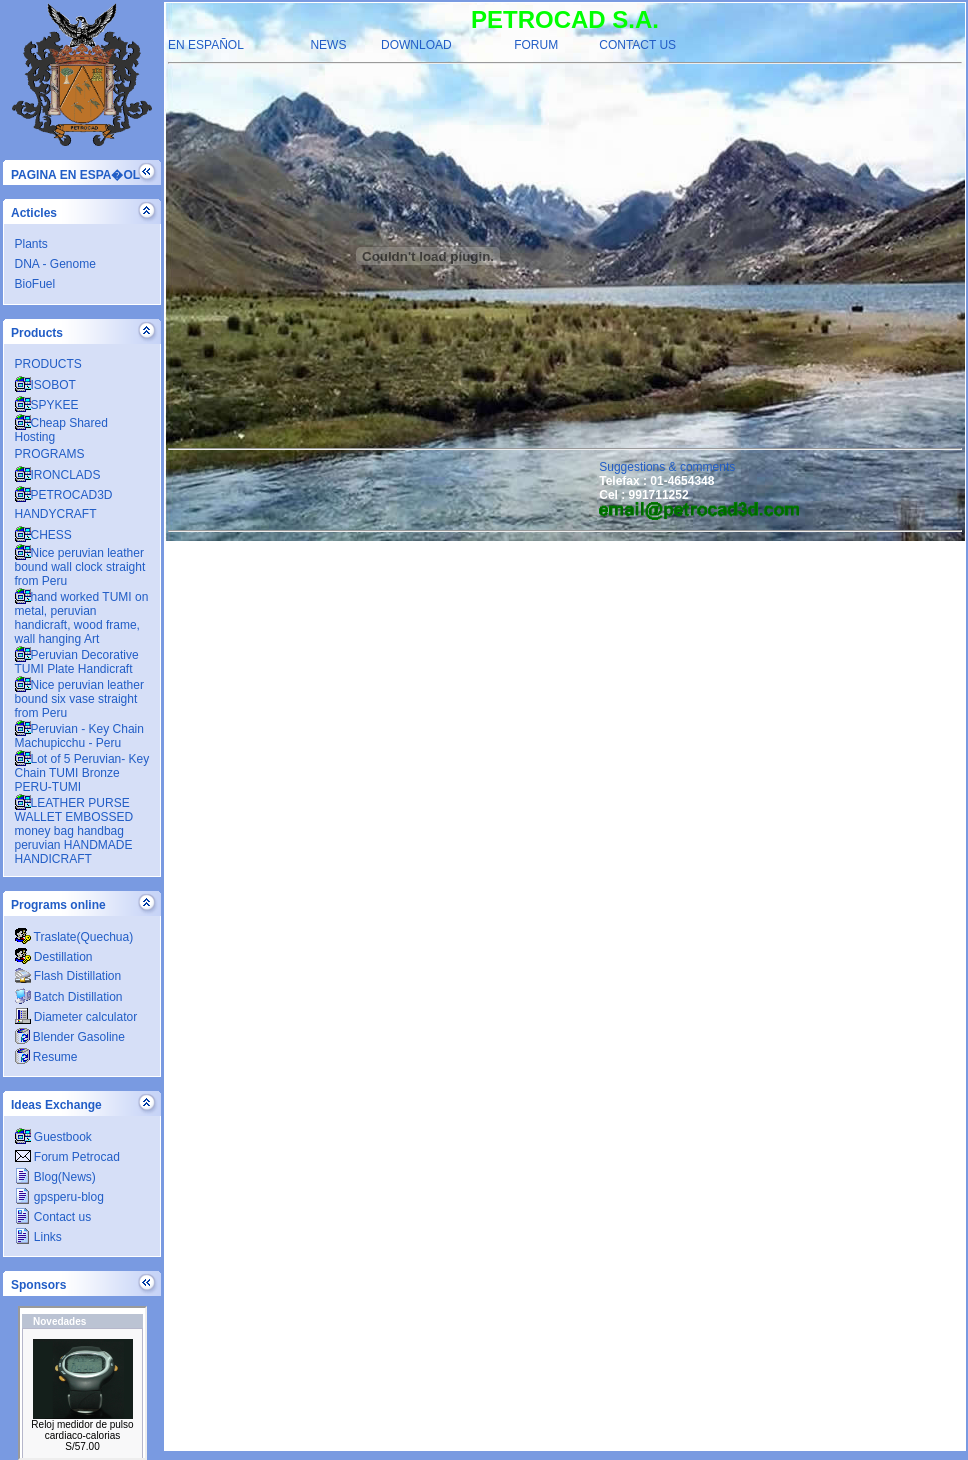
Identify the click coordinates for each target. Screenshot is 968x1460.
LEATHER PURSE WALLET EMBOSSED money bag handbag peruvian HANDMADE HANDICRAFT (74, 831)
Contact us (53, 1217)
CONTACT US (637, 45)
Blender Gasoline (70, 1037)
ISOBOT (45, 385)
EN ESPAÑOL (206, 45)
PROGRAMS (50, 454)
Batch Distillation (69, 997)
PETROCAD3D (64, 495)
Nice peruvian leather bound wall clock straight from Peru (80, 567)
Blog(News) (55, 1177)
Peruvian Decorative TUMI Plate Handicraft (77, 662)
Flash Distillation (68, 976)
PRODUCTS (48, 364)
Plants (31, 244)
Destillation (54, 957)
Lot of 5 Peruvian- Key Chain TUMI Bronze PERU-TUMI (82, 773)
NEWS (328, 45)
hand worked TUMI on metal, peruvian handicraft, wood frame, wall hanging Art (82, 618)
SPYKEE (47, 405)
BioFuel (35, 284)
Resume (46, 1057)
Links (38, 1237)
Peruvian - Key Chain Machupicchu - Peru (79, 736)
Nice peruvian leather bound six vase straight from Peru (79, 699)
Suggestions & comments (667, 467)
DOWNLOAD (416, 45)
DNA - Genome (55, 264)
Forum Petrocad (67, 1157)
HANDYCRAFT (56, 514)
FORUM (536, 45)
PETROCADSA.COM (82, 1383)
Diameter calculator (76, 1017)
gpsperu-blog (59, 1197)
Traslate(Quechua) (74, 937)
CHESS (43, 535)
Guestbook (53, 1137)
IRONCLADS (58, 475)
